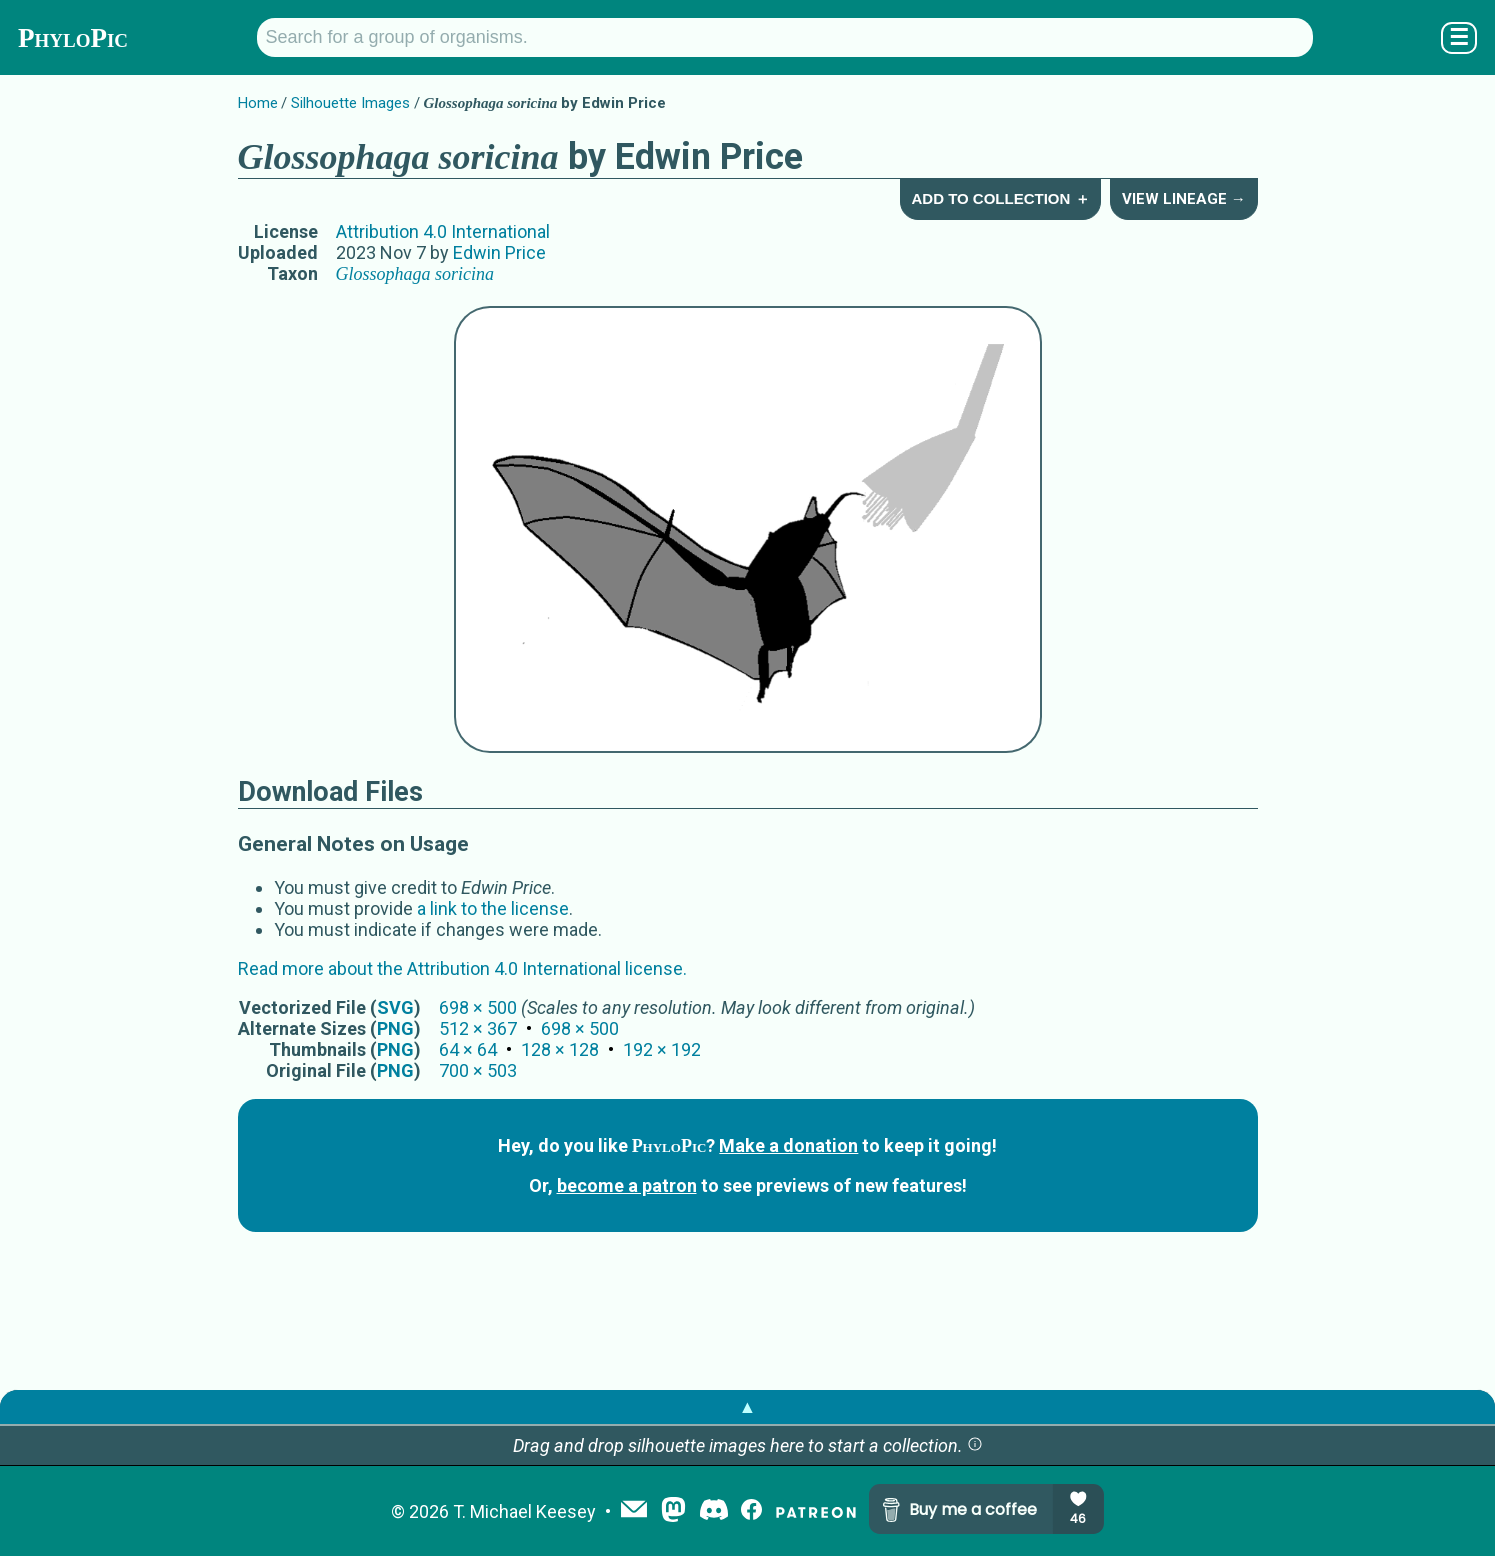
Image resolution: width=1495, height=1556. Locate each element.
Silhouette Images (350, 103)
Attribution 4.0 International (443, 231)
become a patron (627, 1185)
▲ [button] (748, 1406)
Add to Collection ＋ (1000, 198)
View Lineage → (1184, 199)
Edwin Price (499, 252)
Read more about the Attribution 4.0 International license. (462, 968)
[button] (975, 1445)
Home (258, 103)
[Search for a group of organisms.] (785, 37)
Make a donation (788, 1145)
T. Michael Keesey (524, 1511)
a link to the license (493, 908)
